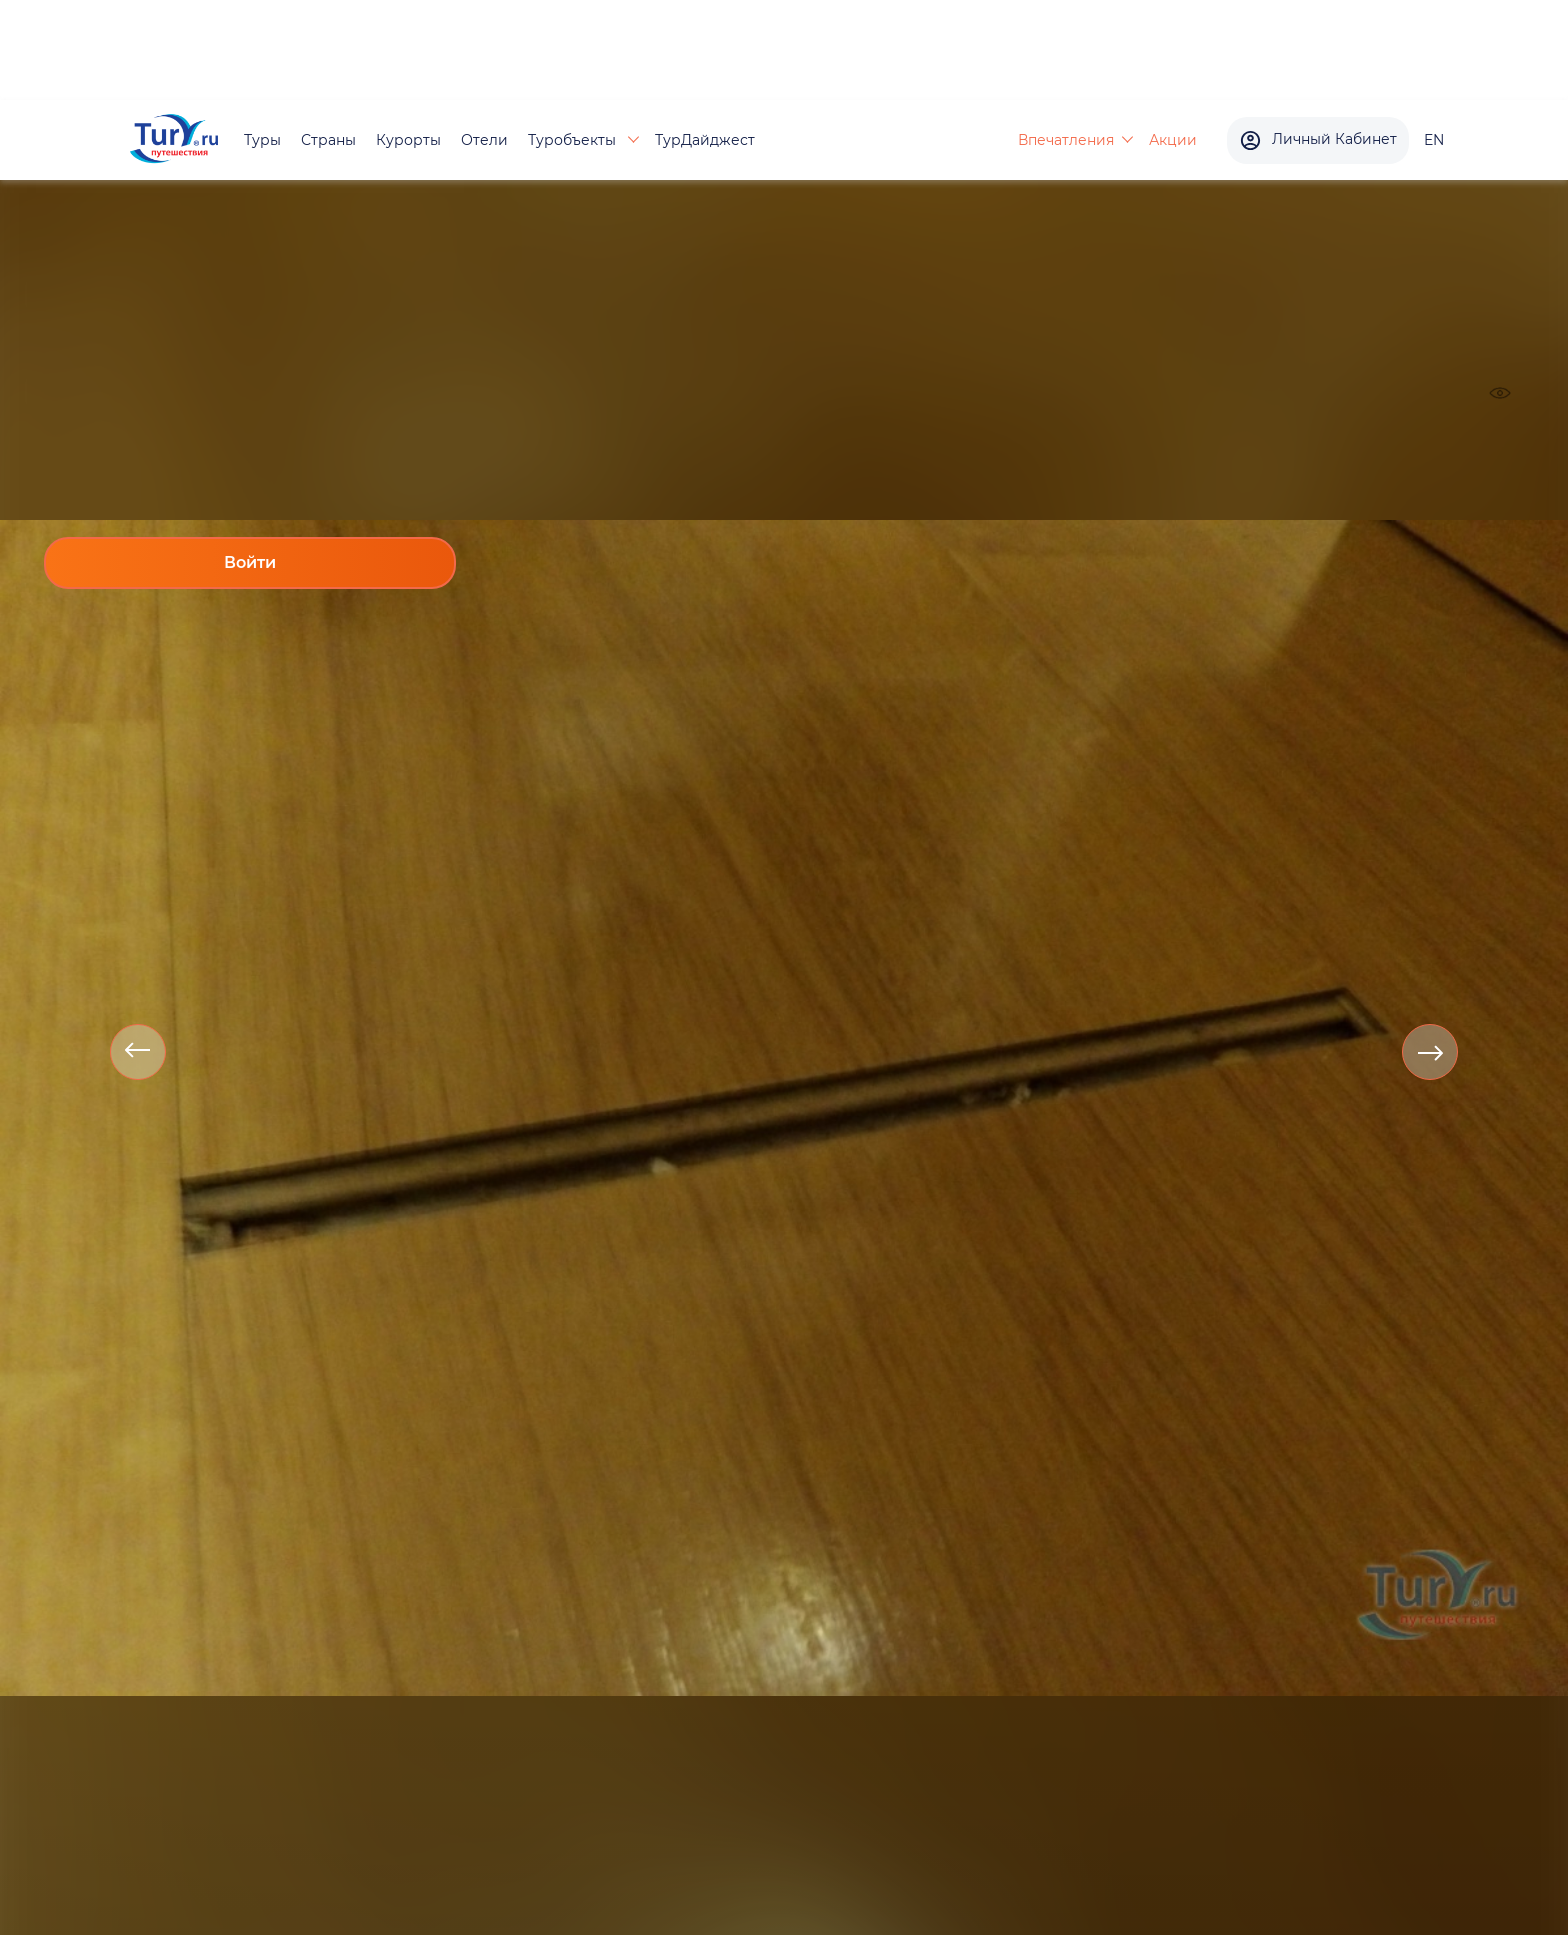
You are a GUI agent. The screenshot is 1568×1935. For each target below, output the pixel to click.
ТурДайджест (705, 140)
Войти (250, 562)
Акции (1173, 140)
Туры (262, 140)
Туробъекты (574, 140)
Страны (328, 140)
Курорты (408, 140)
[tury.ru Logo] (174, 140)
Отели (484, 140)
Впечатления (1066, 140)
